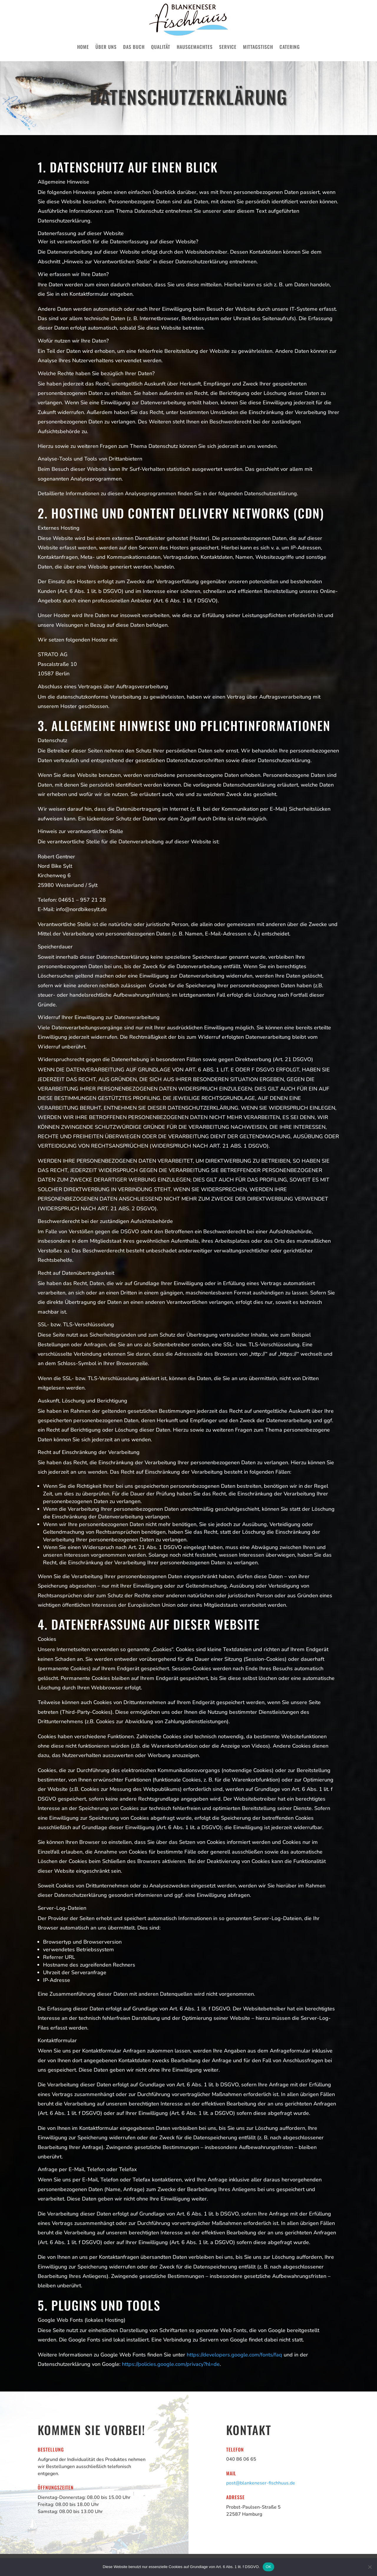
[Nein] (370, 2567)
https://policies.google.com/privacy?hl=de (171, 2364)
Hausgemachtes (195, 46)
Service (228, 46)
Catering (290, 46)
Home (83, 46)
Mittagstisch (258, 46)
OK (268, 2567)
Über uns (106, 46)
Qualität (160, 46)
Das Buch (134, 46)
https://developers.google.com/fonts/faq (234, 2354)
